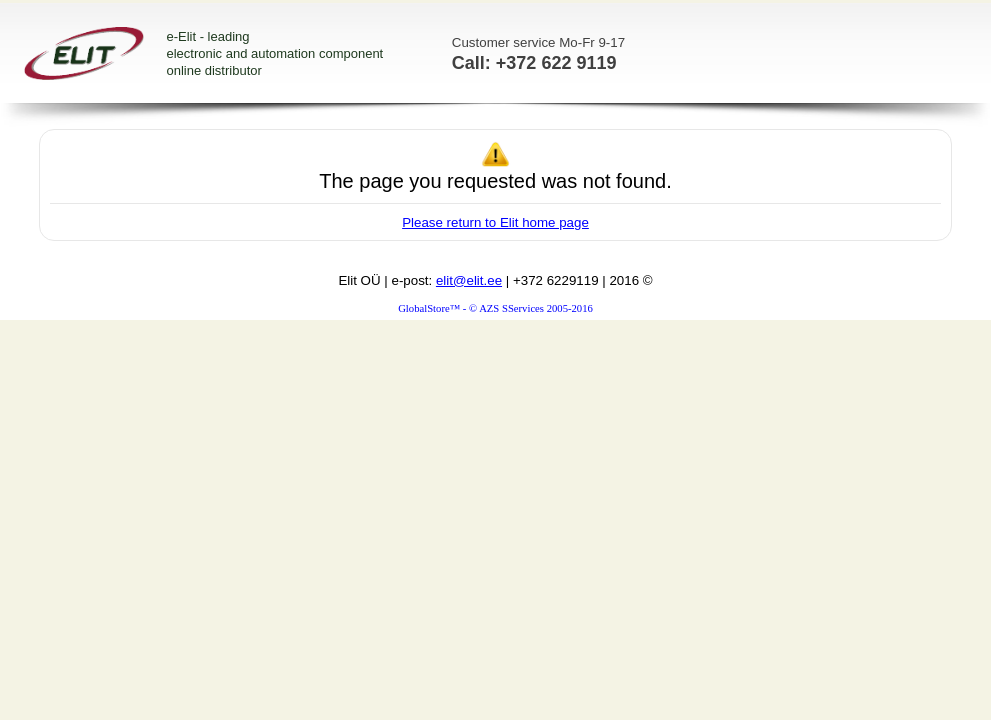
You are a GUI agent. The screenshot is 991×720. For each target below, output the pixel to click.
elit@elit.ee (469, 280)
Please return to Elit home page (495, 222)
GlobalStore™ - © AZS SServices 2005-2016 (495, 308)
